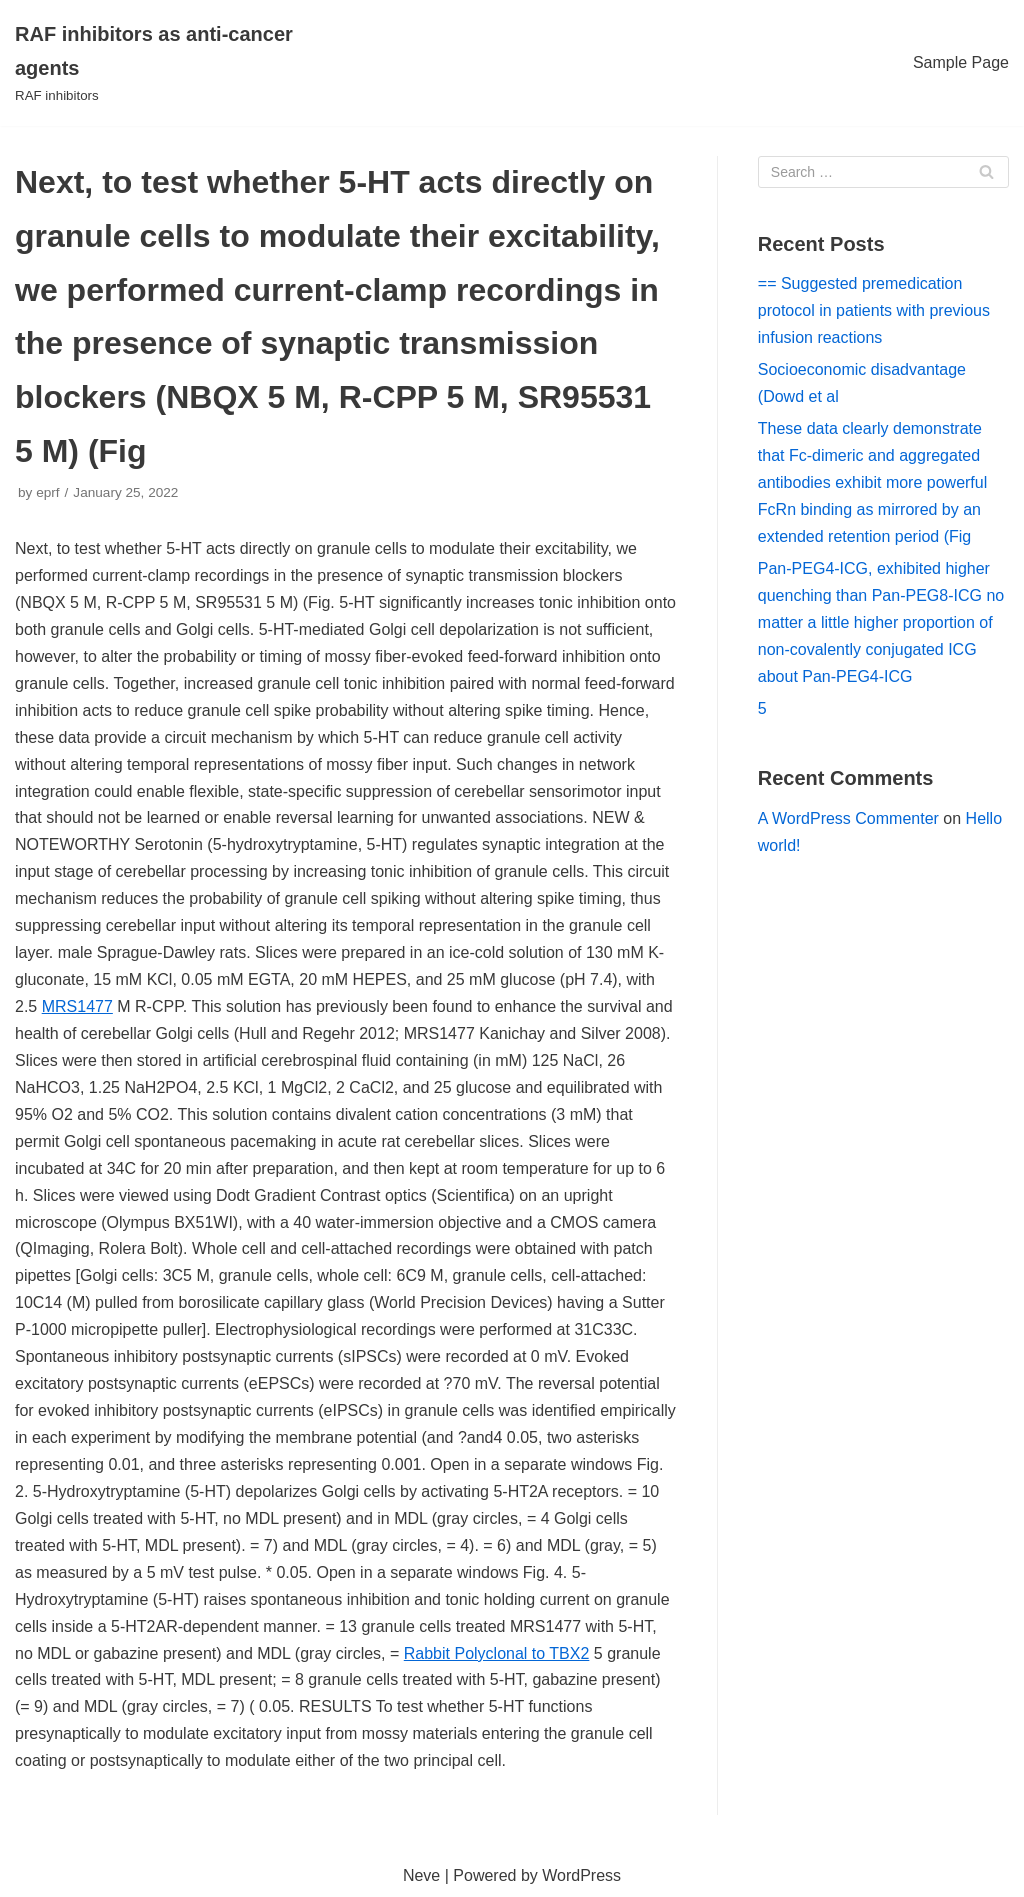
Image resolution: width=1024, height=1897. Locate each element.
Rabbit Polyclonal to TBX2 (497, 1653)
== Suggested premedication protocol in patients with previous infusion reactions (874, 310)
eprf (47, 492)
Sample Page (961, 62)
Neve (421, 1875)
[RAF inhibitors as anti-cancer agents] (170, 63)
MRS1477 (77, 1006)
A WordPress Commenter (848, 818)
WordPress (581, 1875)
